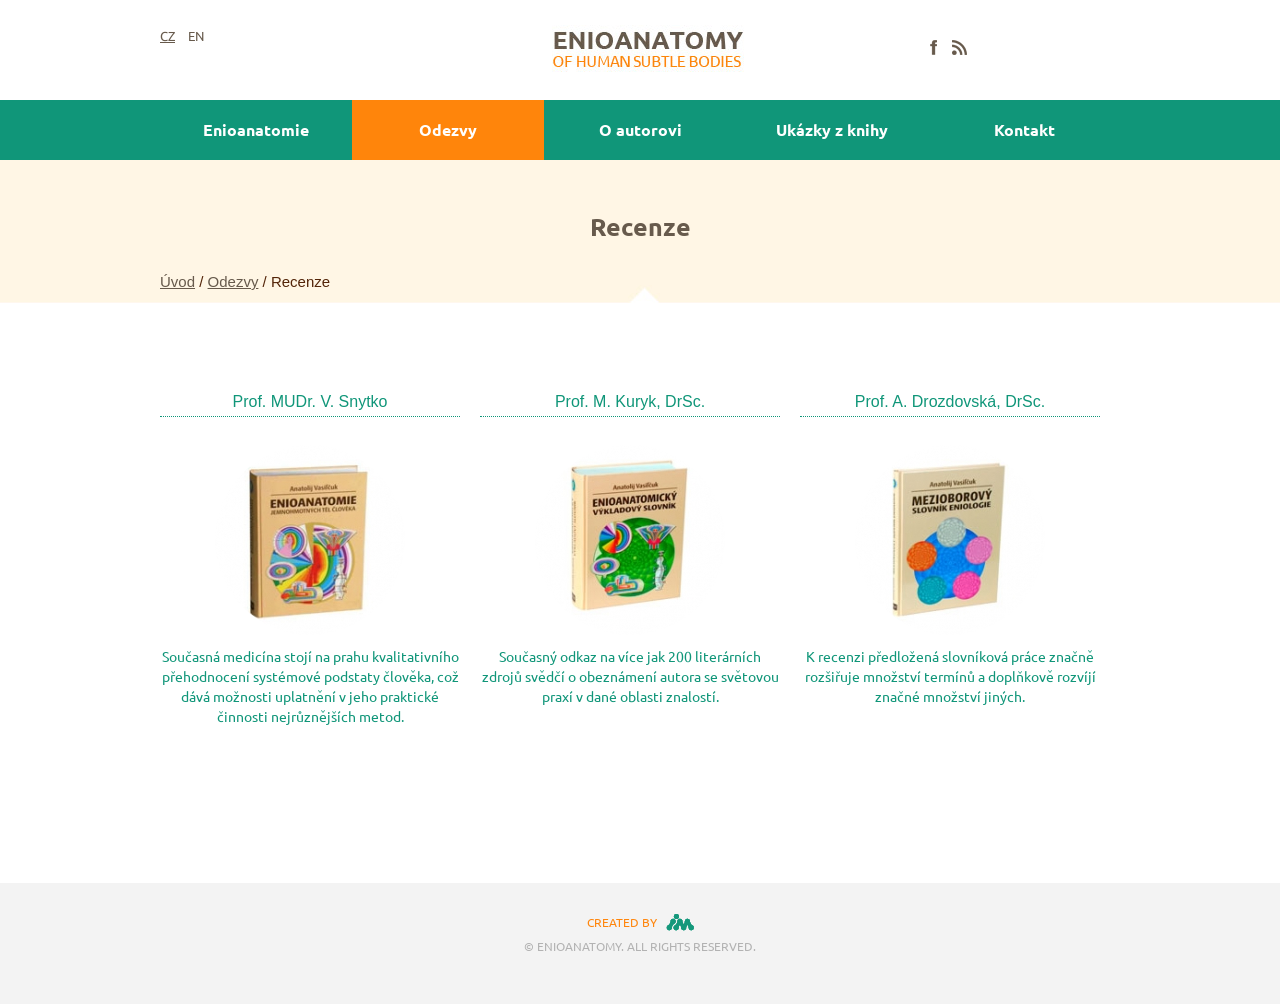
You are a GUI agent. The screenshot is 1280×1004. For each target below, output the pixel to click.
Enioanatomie (256, 129)
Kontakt (1024, 129)
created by (622, 922)
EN (196, 36)
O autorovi (640, 129)
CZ (167, 36)
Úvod (177, 281)
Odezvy (448, 129)
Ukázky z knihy (832, 129)
